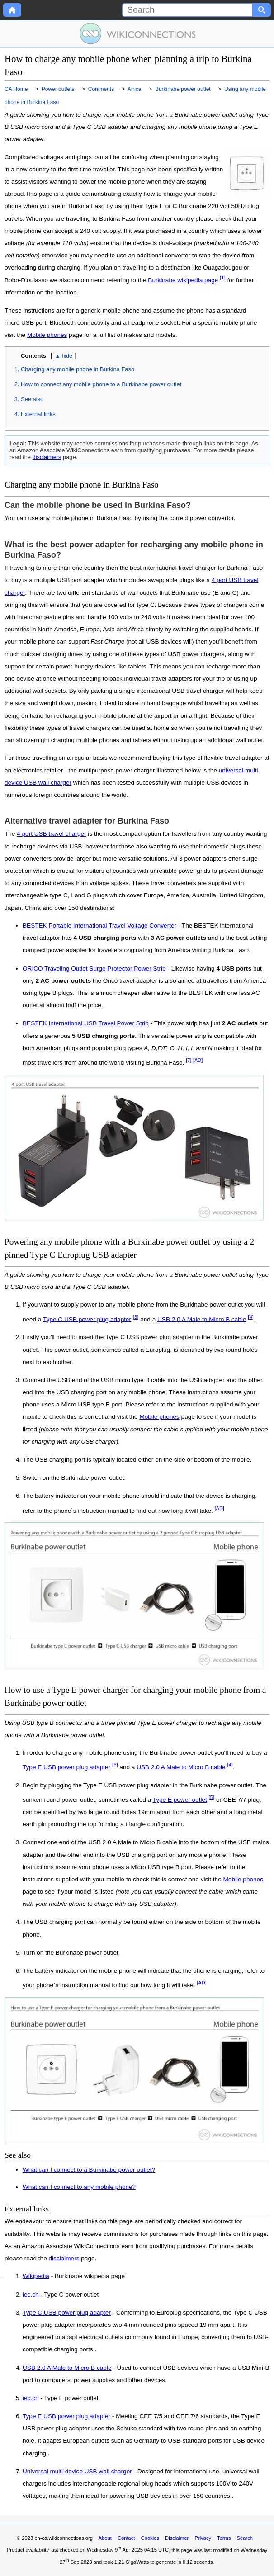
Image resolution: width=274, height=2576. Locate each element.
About (105, 2538)
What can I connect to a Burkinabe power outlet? (89, 2169)
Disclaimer (177, 2538)
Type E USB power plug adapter (66, 1767)
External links (38, 414)
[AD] (198, 1060)
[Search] (187, 10)
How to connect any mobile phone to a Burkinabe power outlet (101, 384)
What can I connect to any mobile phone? (79, 2186)
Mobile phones (47, 334)
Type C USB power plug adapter (87, 1319)
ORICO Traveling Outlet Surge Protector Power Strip (94, 968)
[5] (212, 1797)
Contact (126, 2538)
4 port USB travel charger (51, 833)
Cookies (150, 2538)
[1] (223, 277)
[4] (251, 1317)
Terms (224, 2538)
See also (32, 399)
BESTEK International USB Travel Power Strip (86, 1023)
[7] (188, 1060)
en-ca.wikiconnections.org (63, 2538)
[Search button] (262, 10)
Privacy (202, 2538)
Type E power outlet (180, 1799)
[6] (115, 1764)
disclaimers (47, 457)
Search (245, 2538)
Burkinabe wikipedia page (183, 280)
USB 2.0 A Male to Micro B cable (201, 1319)
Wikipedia (36, 2276)
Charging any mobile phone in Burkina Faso (77, 369)
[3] (136, 1317)
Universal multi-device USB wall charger (77, 2471)
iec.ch (31, 2295)
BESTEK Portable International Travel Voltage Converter (99, 925)
